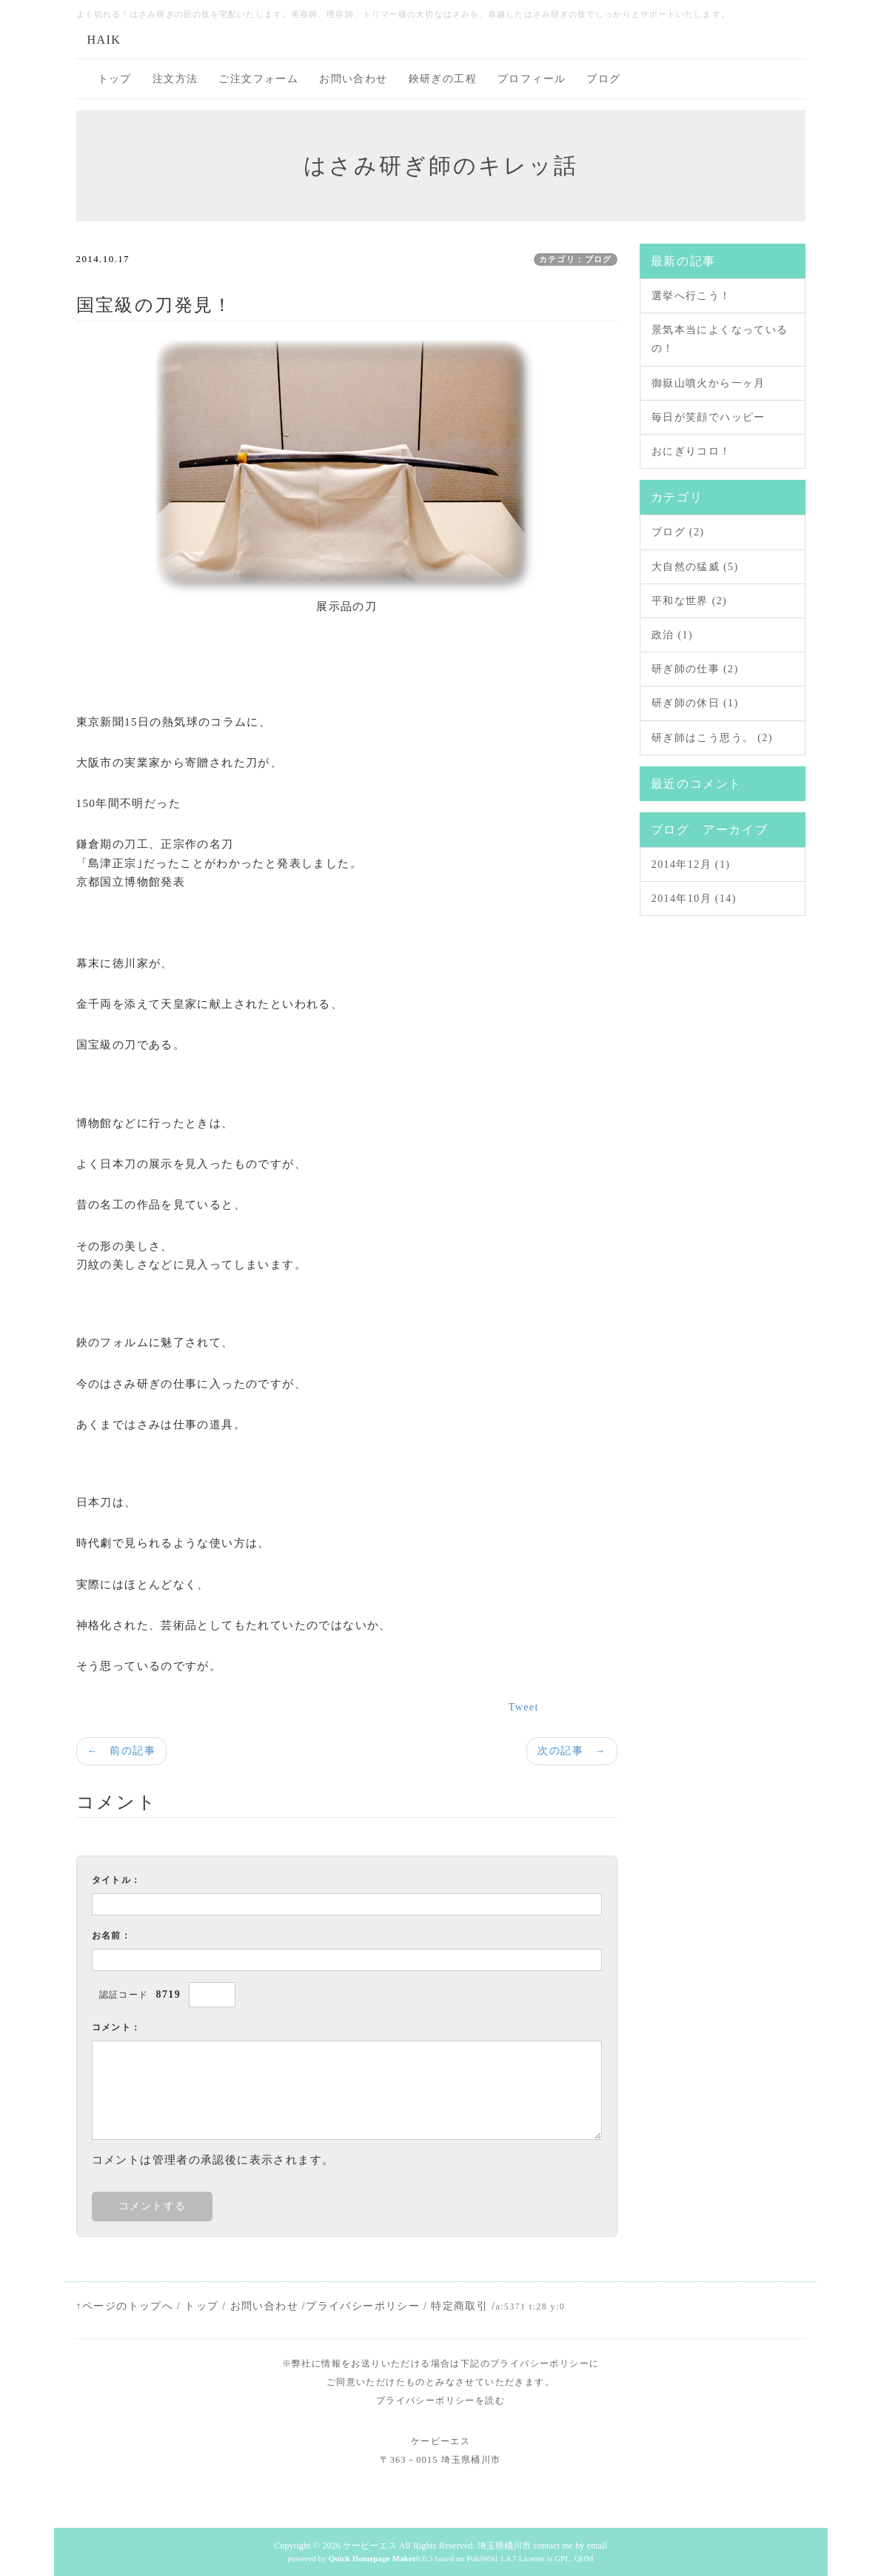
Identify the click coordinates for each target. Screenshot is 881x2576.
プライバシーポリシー (363, 2306)
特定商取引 (459, 2306)
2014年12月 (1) (691, 864)
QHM (584, 2558)
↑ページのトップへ (125, 2306)
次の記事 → (571, 1750)
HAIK (104, 39)
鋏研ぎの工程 (443, 78)
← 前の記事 (121, 1750)
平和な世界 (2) (689, 600)
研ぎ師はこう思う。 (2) (712, 737)
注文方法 (175, 78)
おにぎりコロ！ (691, 451)
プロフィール (532, 78)
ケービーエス (370, 2545)
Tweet (524, 1707)
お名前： (112, 1935)
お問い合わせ (353, 78)
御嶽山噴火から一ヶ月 (708, 383)
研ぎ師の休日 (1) (695, 703)
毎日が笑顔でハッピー (708, 417)
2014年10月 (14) (694, 898)
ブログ (603, 78)
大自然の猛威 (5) (695, 566)
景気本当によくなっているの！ (719, 339)
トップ (115, 78)
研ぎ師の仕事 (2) (695, 669)
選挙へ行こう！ (691, 295)
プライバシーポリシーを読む (440, 2400)
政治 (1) (672, 634)
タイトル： (116, 1880)
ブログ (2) (678, 532)
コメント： (116, 2027)
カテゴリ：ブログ (575, 259)
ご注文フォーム (258, 78)
